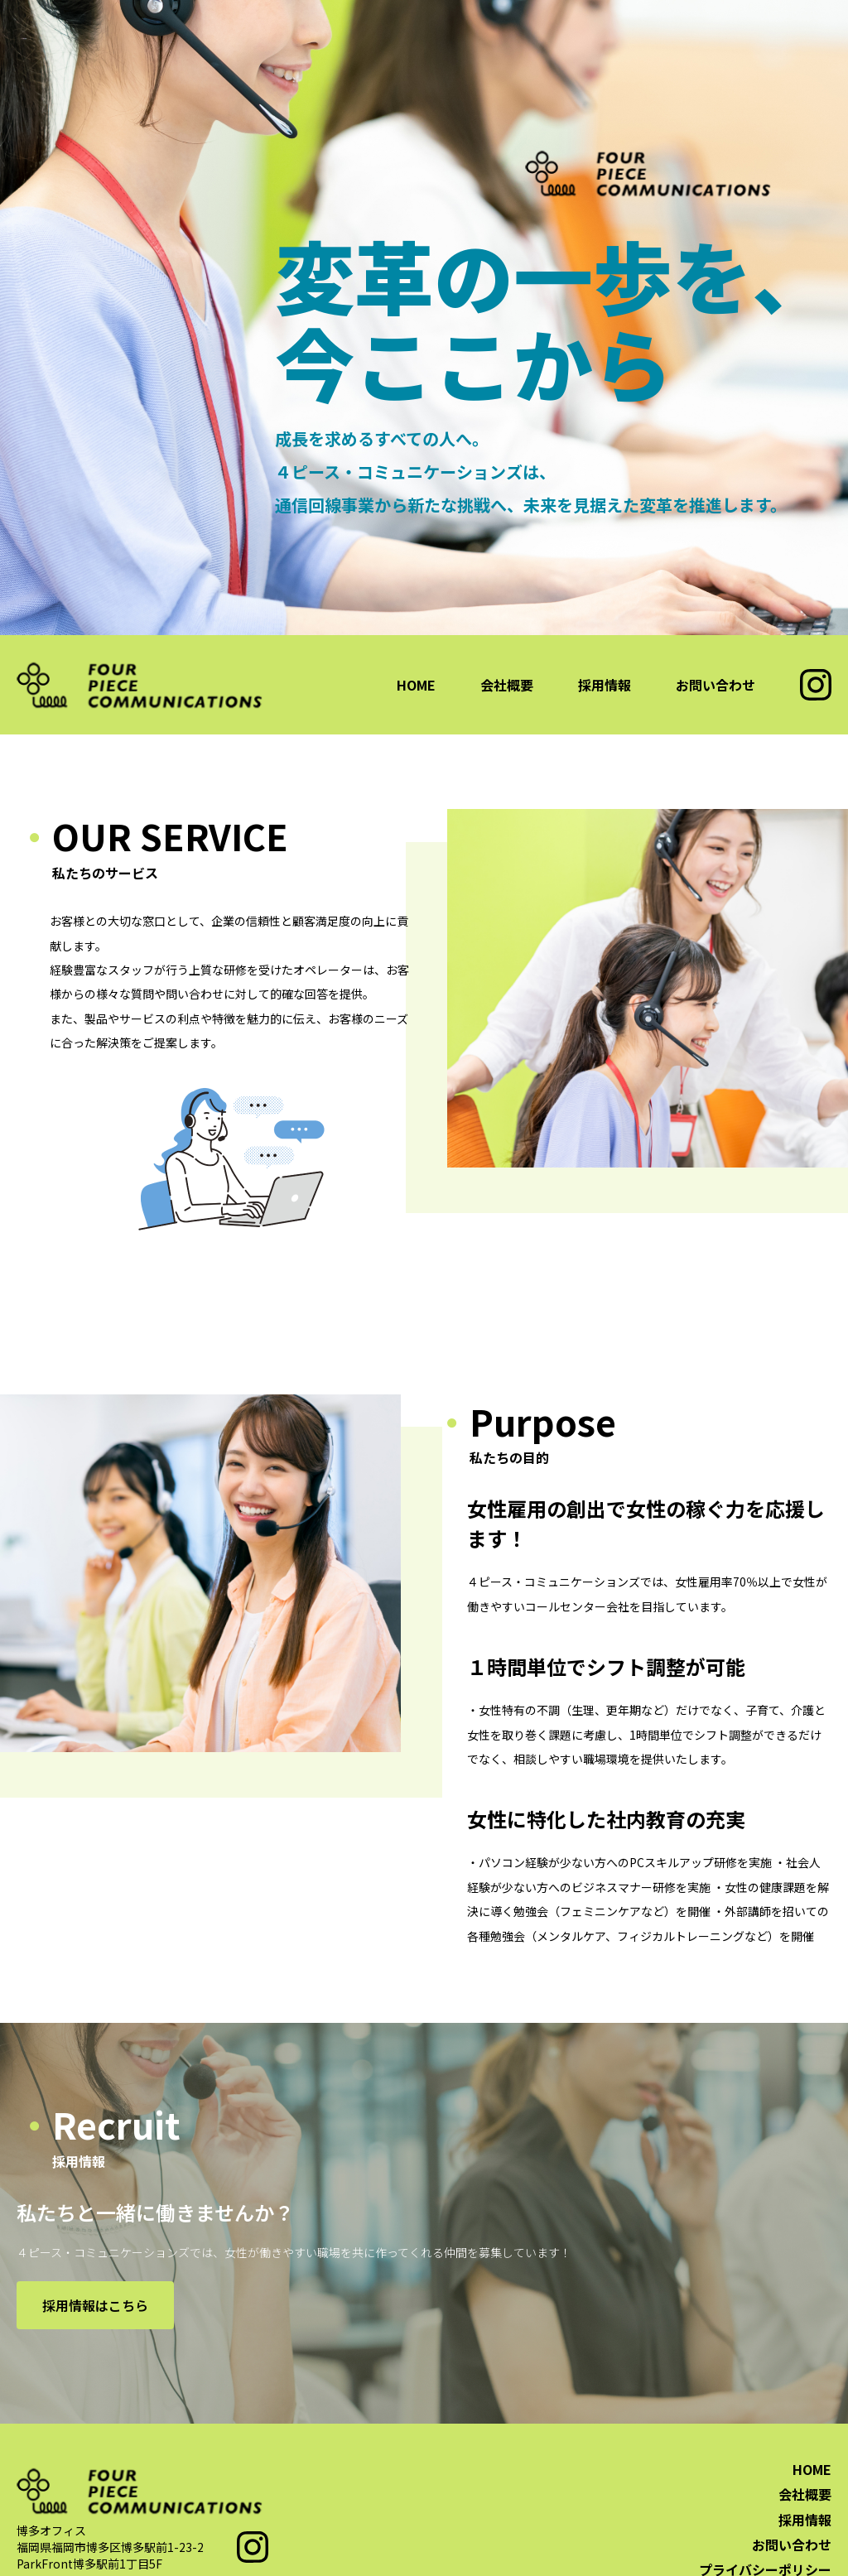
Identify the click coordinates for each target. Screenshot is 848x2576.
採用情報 (604, 685)
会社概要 (506, 685)
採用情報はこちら (95, 2305)
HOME (416, 685)
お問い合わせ (715, 685)
